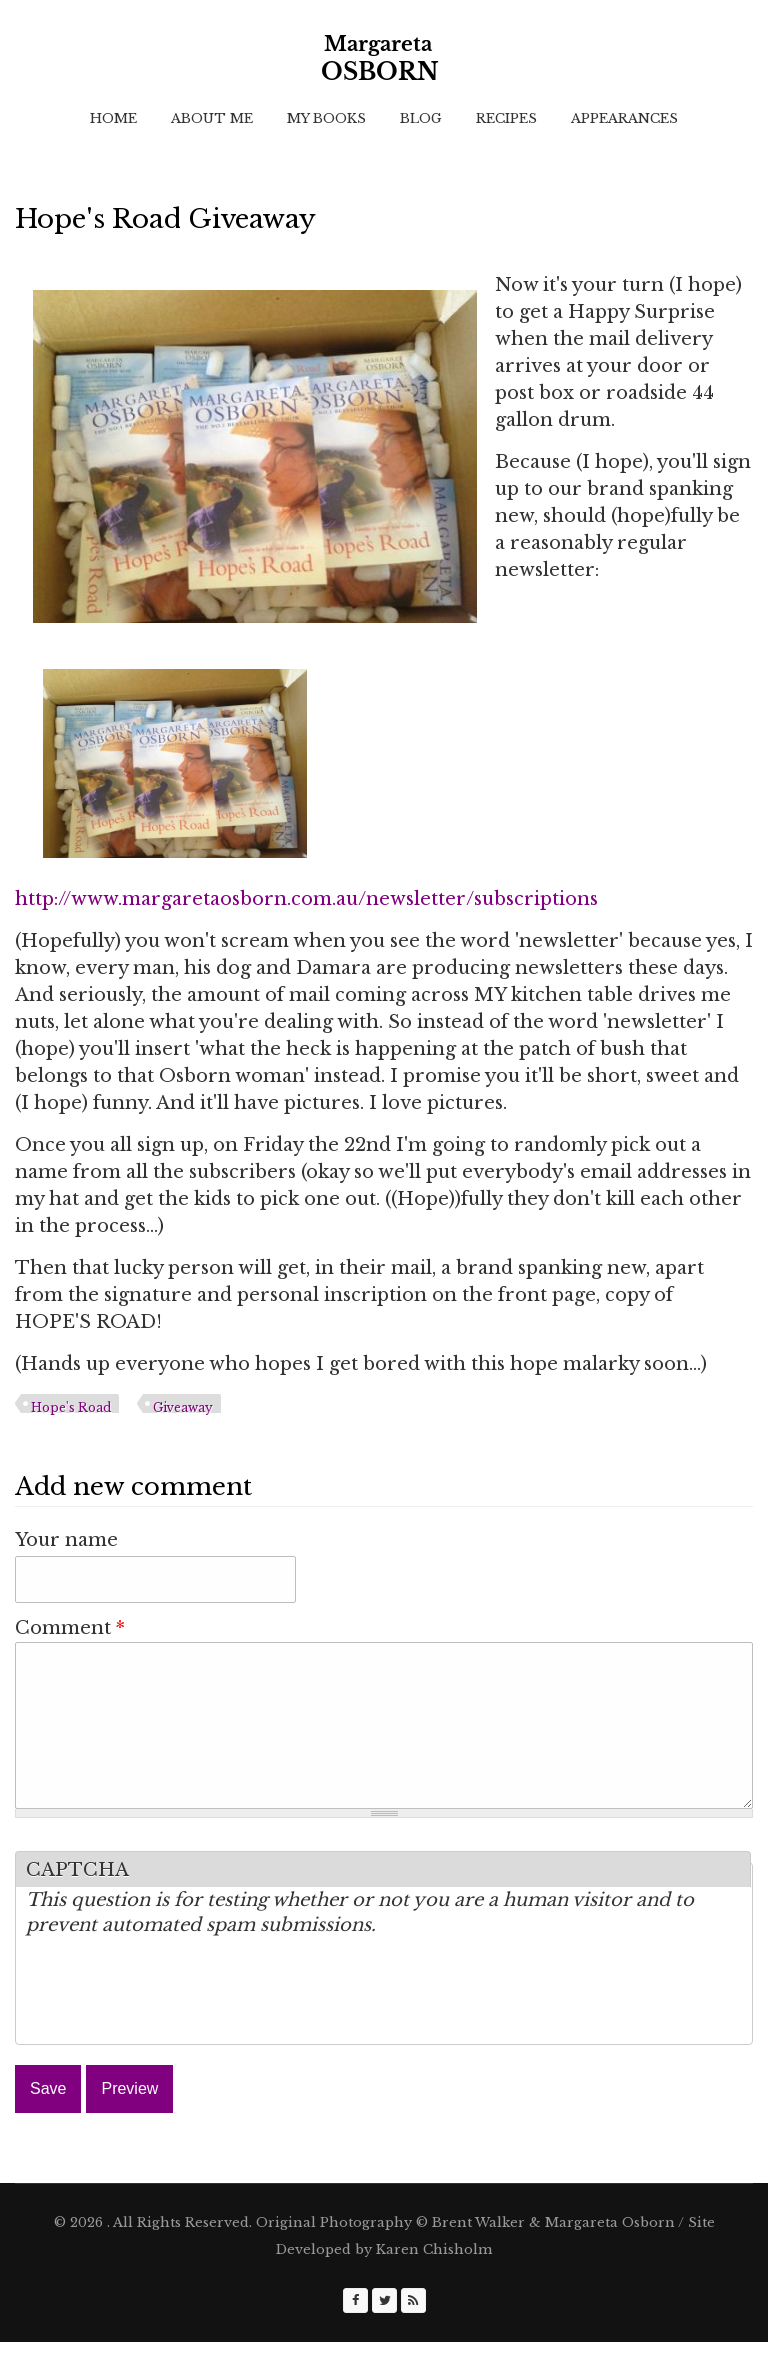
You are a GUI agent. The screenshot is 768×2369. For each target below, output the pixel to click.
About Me (212, 118)
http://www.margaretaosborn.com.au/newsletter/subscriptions (306, 899)
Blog (421, 118)
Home (113, 118)
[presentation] (178, 2022)
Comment (70, 1628)
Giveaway (183, 1407)
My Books (326, 118)
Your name (66, 1540)
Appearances (624, 118)
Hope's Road (71, 1407)
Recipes (506, 118)
